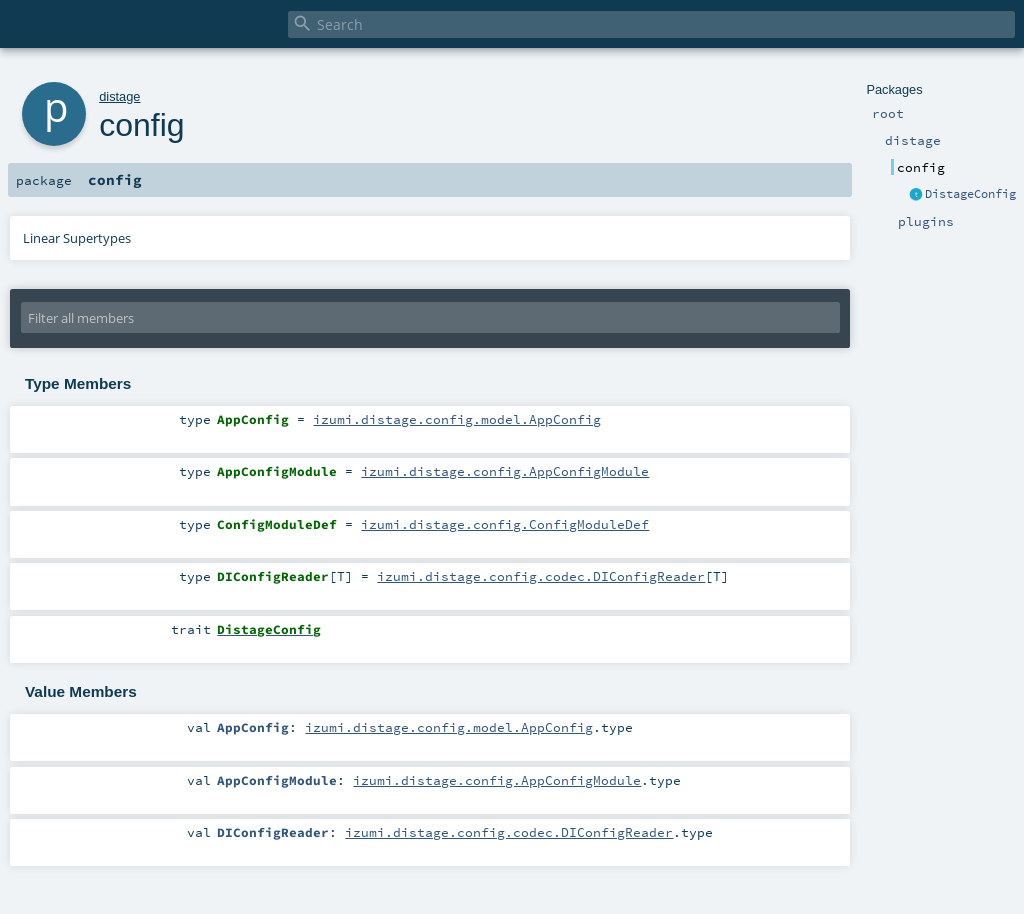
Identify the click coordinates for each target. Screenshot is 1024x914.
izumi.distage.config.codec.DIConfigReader (541, 576)
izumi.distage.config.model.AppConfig (457, 419)
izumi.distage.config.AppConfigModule (505, 471)
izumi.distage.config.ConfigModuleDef (505, 524)
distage (119, 96)
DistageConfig (970, 194)
